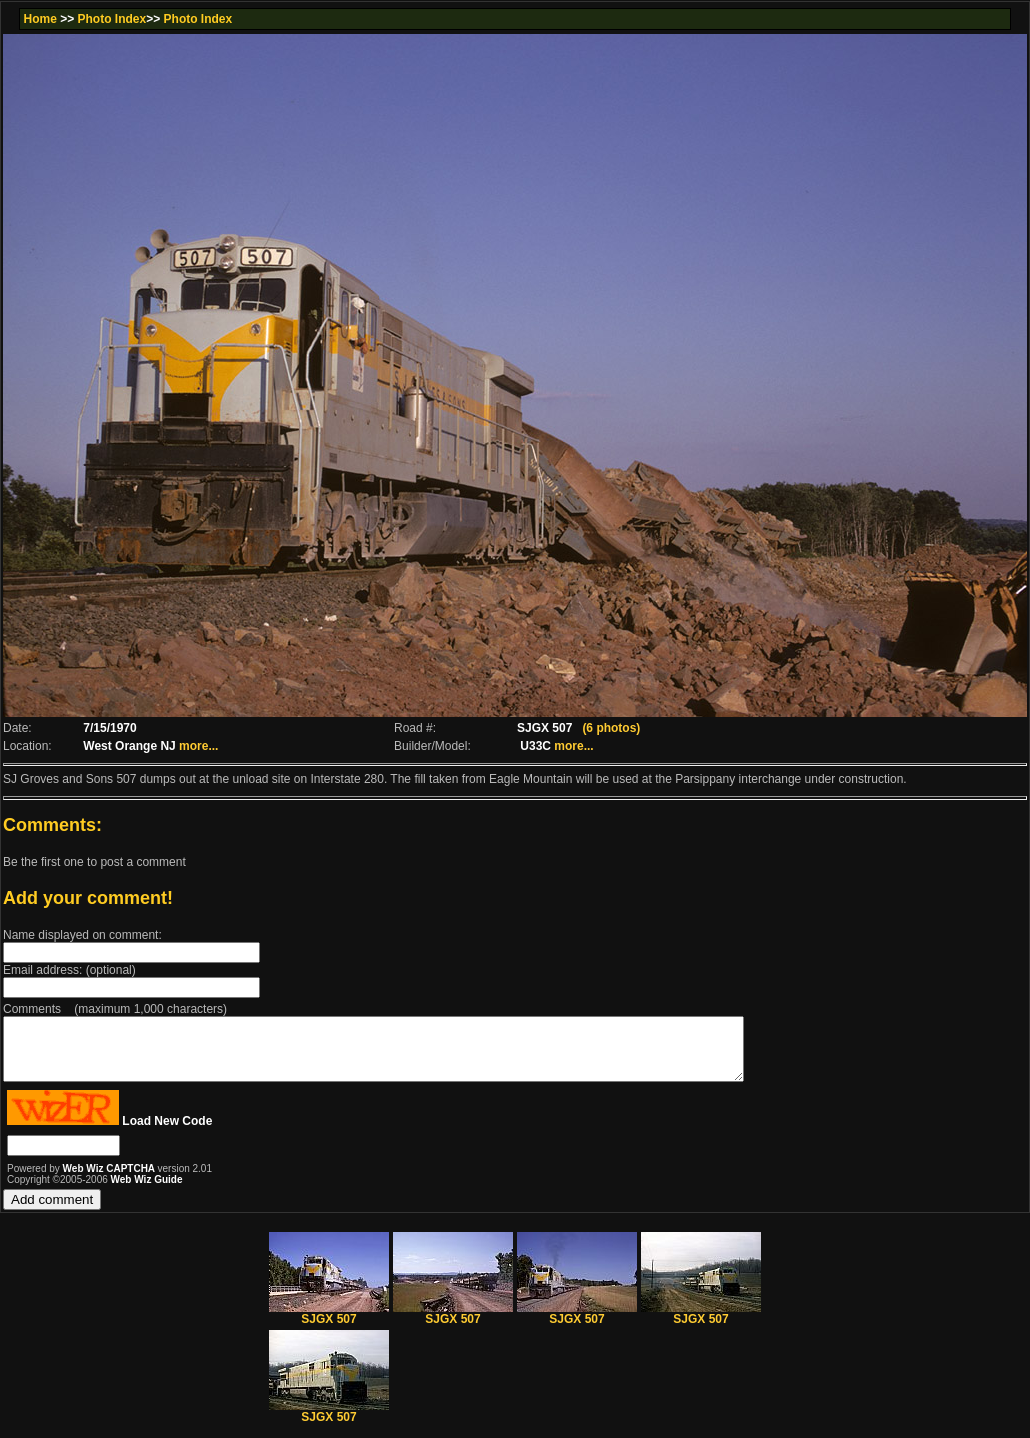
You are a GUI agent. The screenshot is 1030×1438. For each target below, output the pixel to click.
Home (39, 19)
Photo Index (112, 19)
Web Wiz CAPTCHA (110, 1180)
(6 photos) (611, 728)
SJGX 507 (329, 1325)
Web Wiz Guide (147, 1191)
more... (198, 746)
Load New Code (167, 1133)
